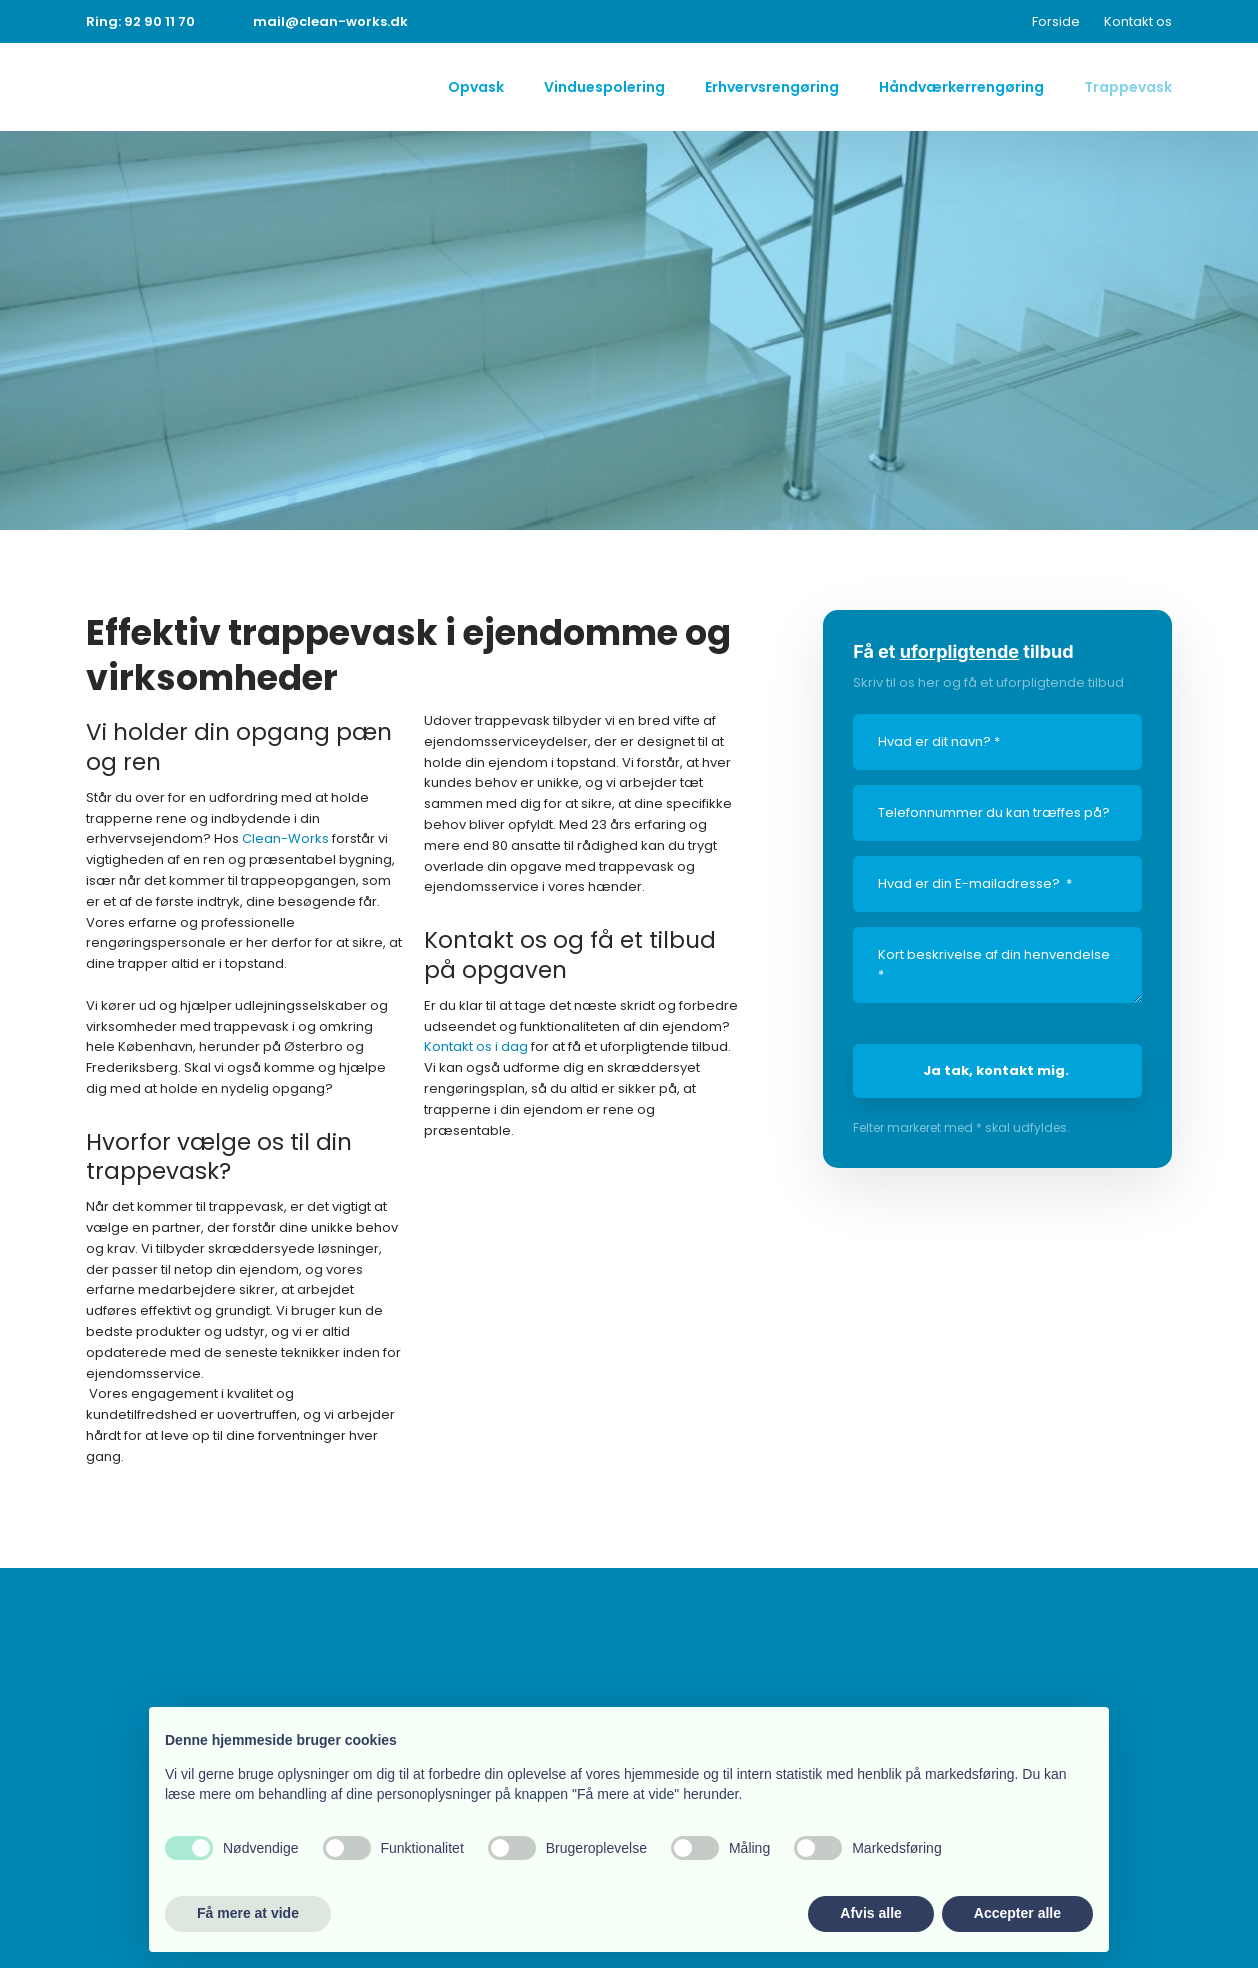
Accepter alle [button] (1017, 1913)
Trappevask (1128, 87)
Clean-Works (285, 838)
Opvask (476, 87)
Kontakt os (1138, 21)
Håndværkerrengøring (961, 87)
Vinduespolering (604, 87)
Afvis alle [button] (870, 1913)
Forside (1056, 21)
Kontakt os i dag (476, 1046)
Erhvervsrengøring (772, 87)
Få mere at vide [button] (248, 1913)
